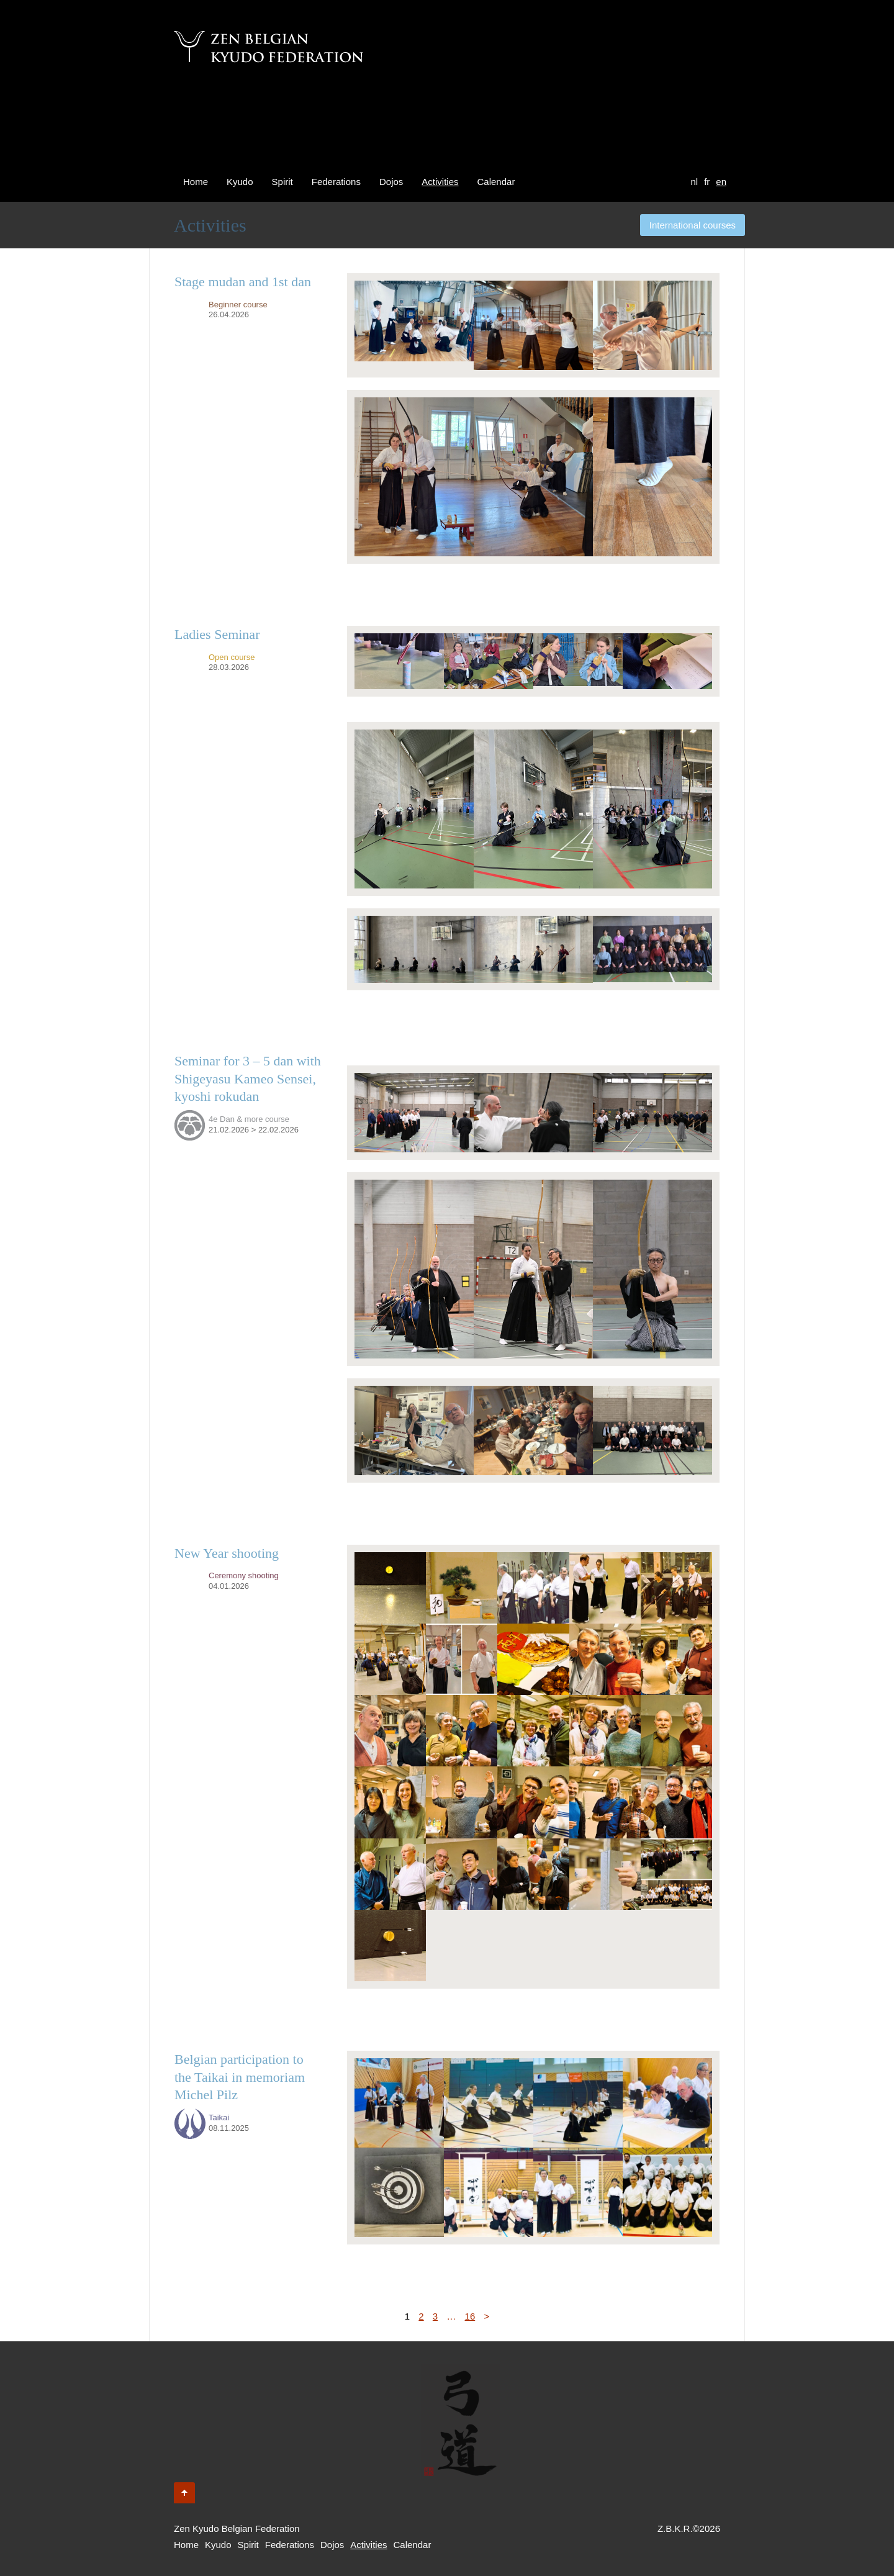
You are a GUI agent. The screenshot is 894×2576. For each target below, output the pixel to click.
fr (707, 181)
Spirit (282, 181)
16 (470, 2316)
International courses (692, 225)
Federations (336, 181)
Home (195, 181)
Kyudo (240, 181)
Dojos (391, 181)
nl (694, 181)
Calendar (496, 181)
